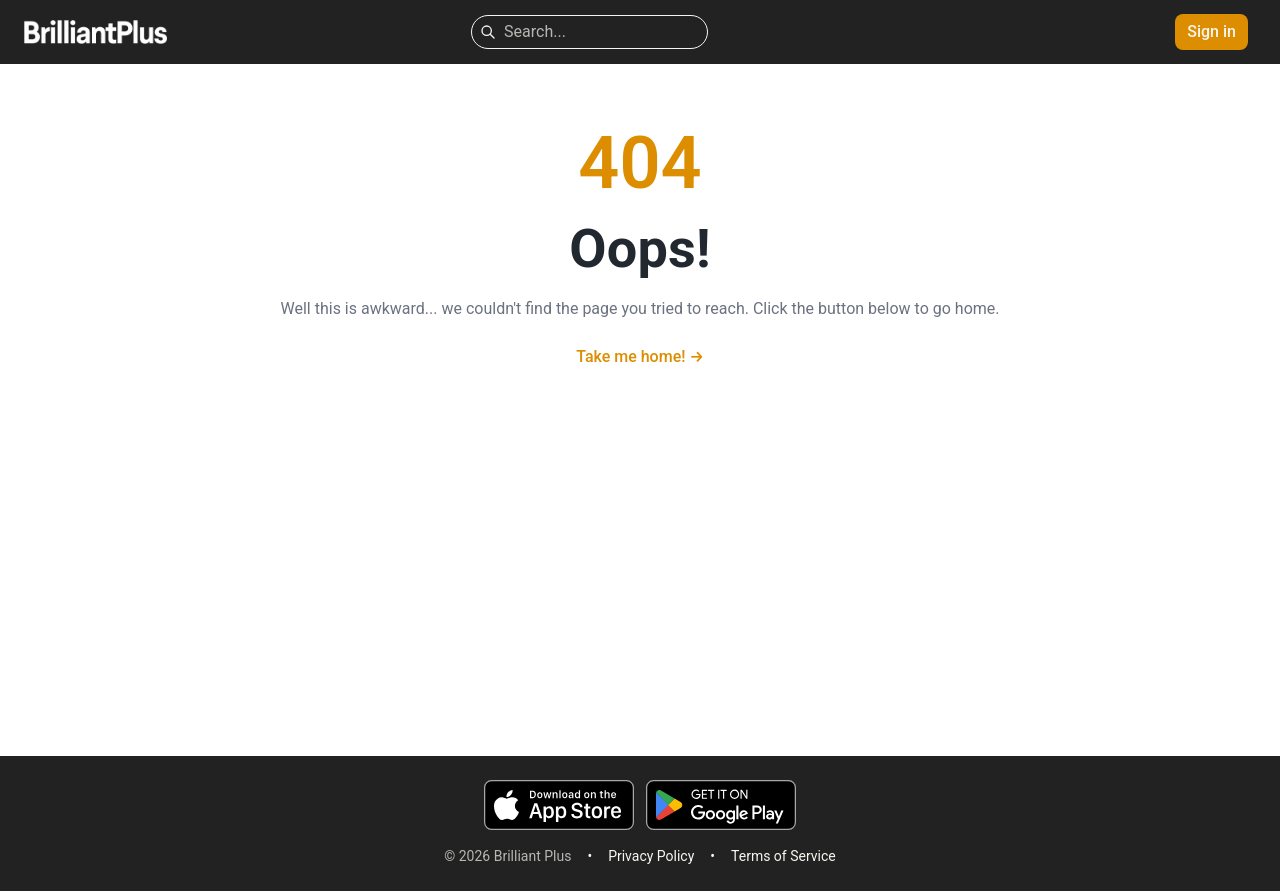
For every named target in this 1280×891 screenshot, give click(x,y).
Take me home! (640, 356)
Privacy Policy (651, 856)
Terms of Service (783, 856)
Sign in (1211, 31)
